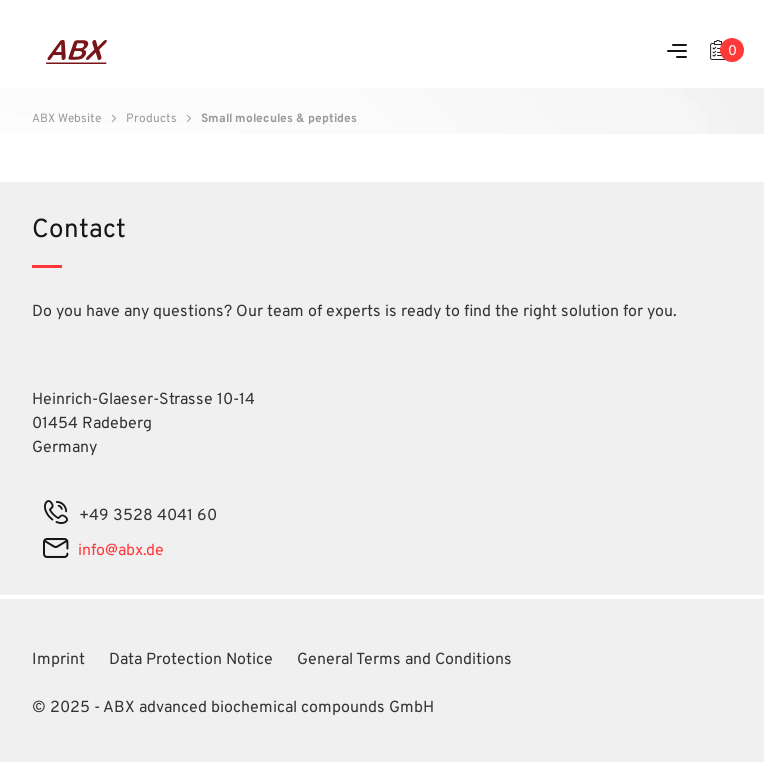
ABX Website (66, 119)
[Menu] (677, 52)
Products (151, 119)
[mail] (55, 551)
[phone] (56, 516)
